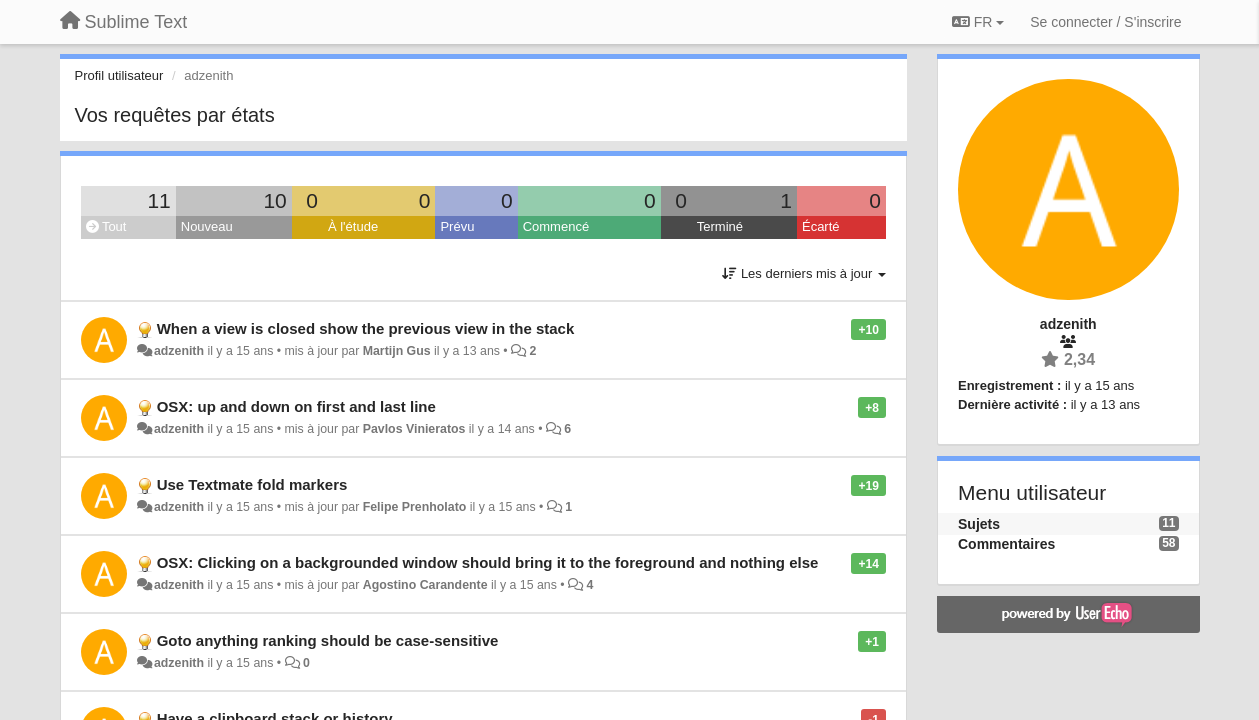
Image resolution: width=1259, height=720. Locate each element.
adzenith (179, 351)
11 (158, 200)
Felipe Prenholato (415, 507)
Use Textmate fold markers (252, 484)
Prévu (457, 226)
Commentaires (1006, 544)
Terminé (720, 226)
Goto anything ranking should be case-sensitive (328, 640)
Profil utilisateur (119, 75)
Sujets (979, 524)
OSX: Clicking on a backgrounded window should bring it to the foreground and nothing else (488, 562)
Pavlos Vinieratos (414, 429)
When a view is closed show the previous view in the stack (366, 328)
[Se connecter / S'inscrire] (1105, 22)
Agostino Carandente (425, 585)
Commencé (556, 226)
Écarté (821, 226)
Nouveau (207, 226)
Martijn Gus (397, 351)
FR (978, 22)
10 (274, 200)
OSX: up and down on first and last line (296, 406)
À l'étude (353, 226)
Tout (106, 226)
